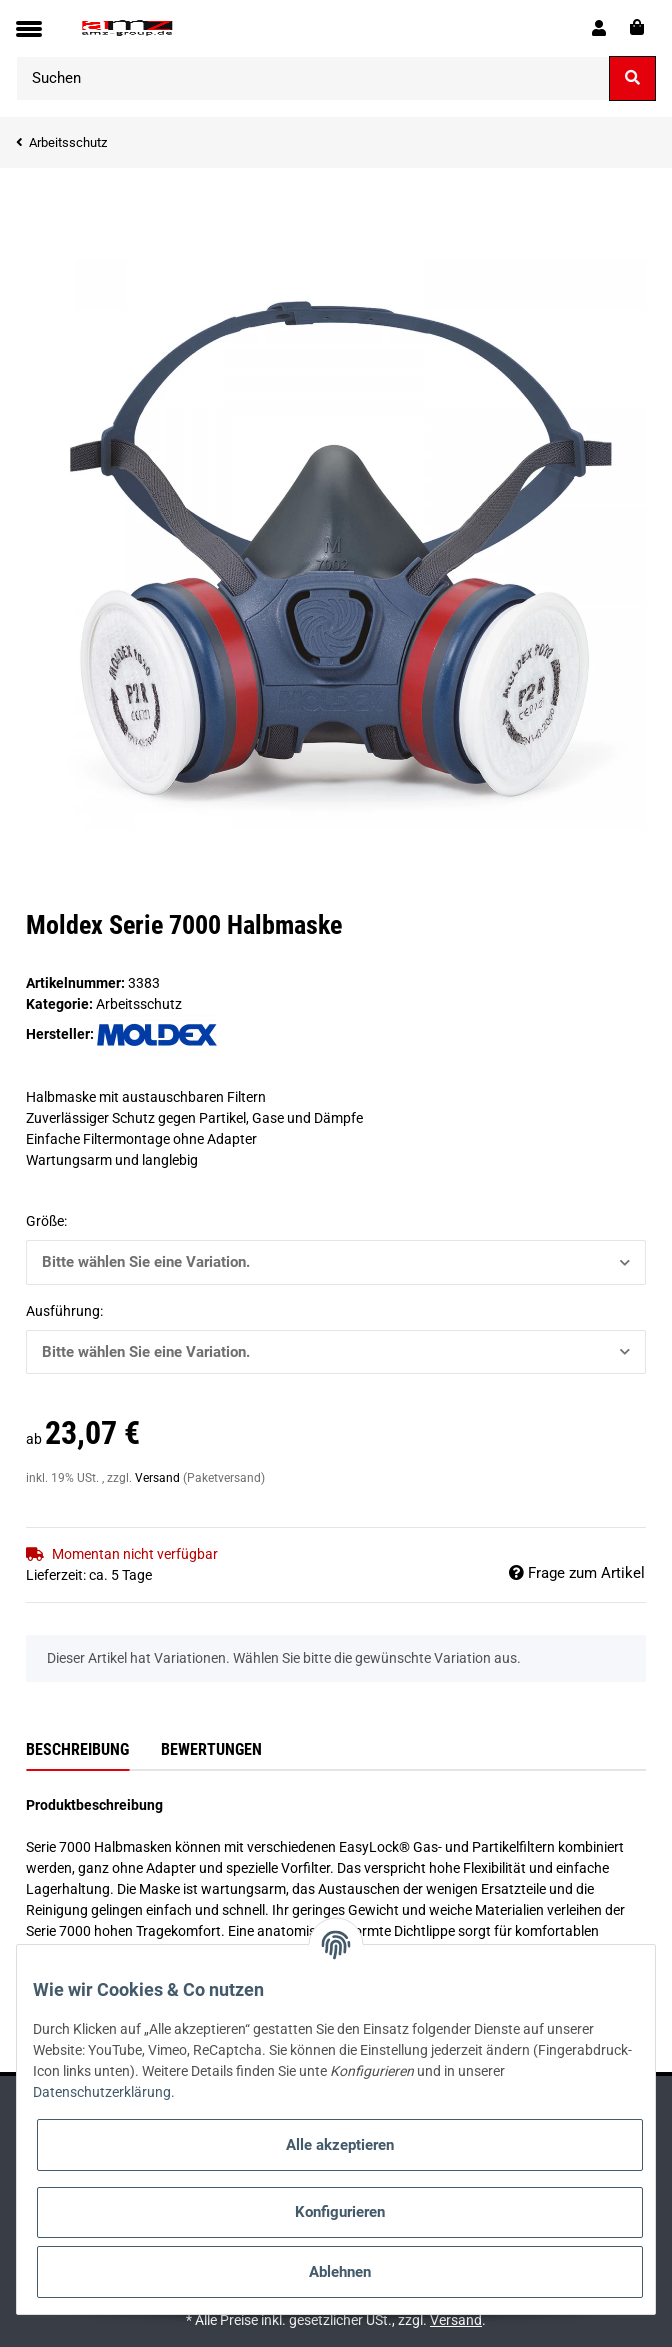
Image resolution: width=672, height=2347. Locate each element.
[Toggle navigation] (29, 28)
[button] (599, 28)
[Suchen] (313, 78)
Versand (159, 1478)
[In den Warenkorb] (42, 199)
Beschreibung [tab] (77, 1749)
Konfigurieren (340, 2212)
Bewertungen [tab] (211, 1749)
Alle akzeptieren (340, 2145)
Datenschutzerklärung (102, 2092)
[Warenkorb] (637, 28)
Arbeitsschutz (139, 1004)
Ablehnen (340, 2272)
